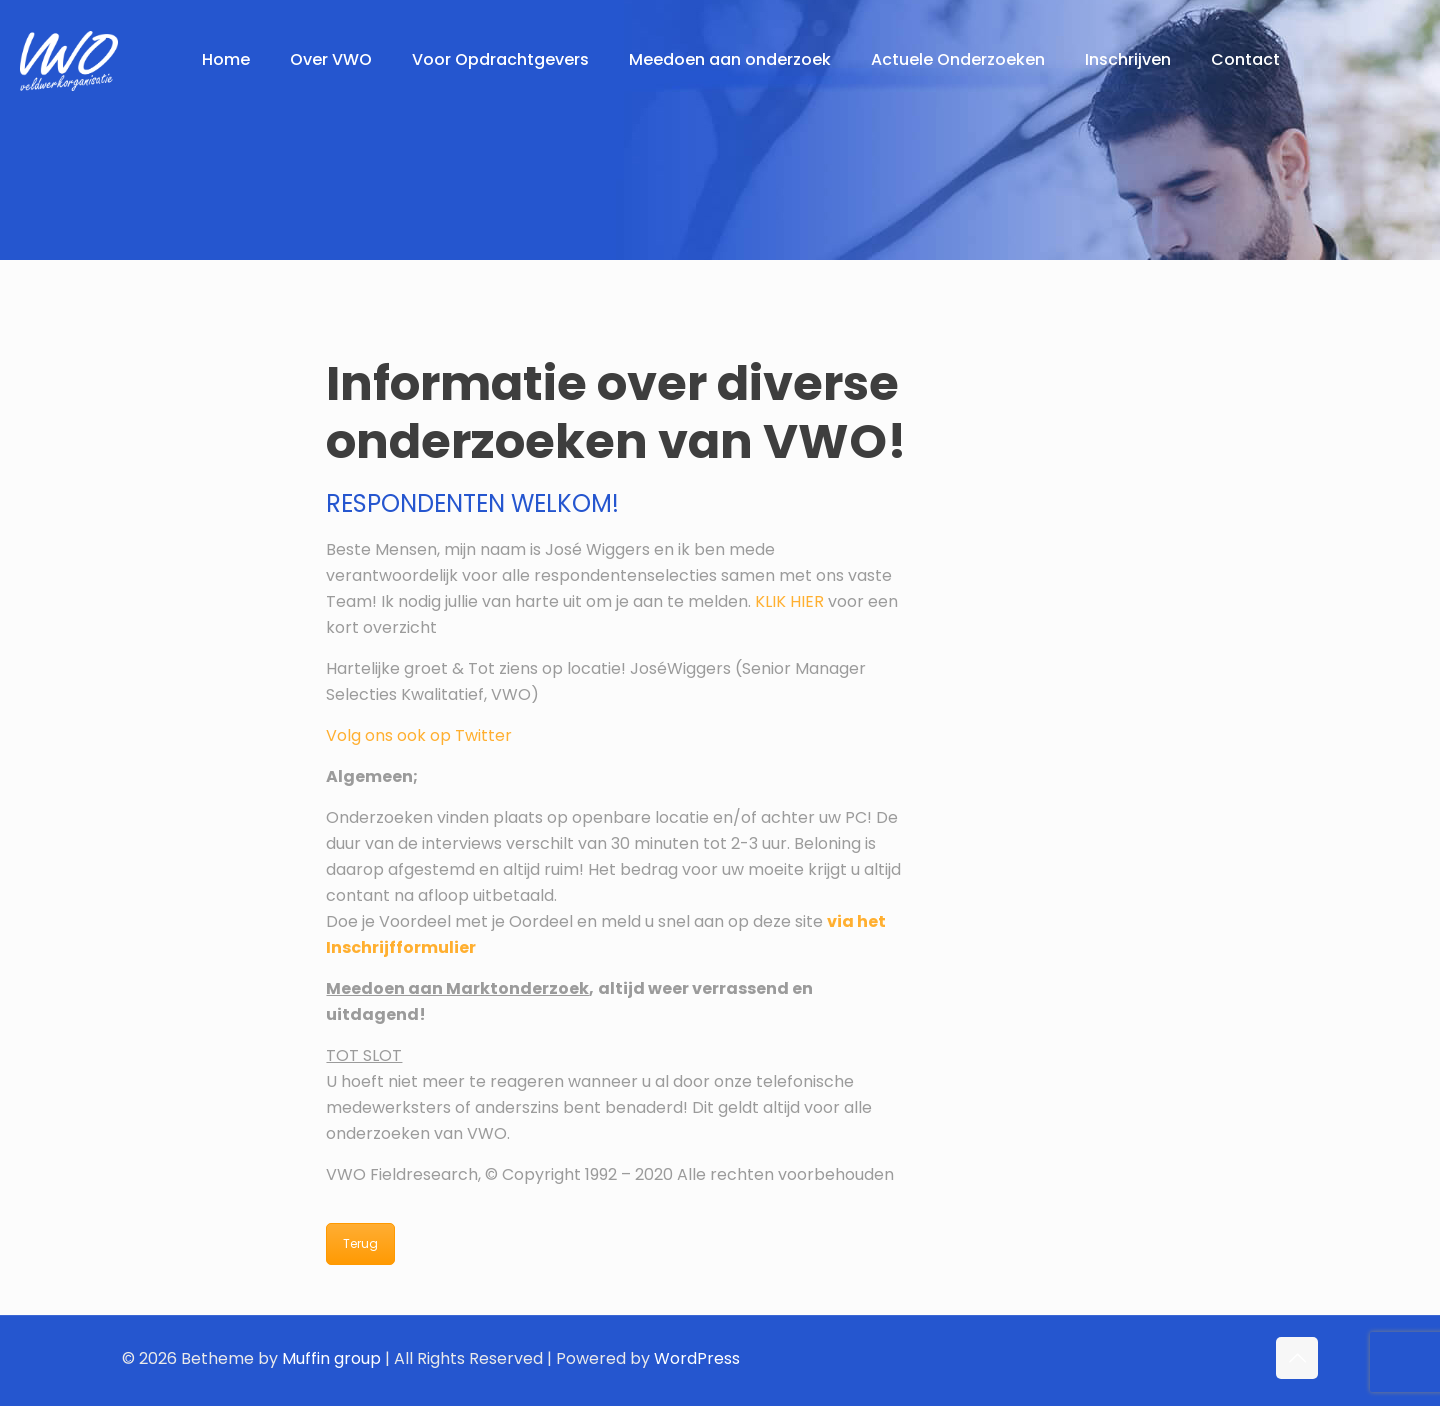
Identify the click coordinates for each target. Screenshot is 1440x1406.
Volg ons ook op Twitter (419, 735)
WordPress (697, 1358)
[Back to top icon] (1297, 1358)
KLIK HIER (789, 601)
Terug (360, 1243)
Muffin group (331, 1358)
